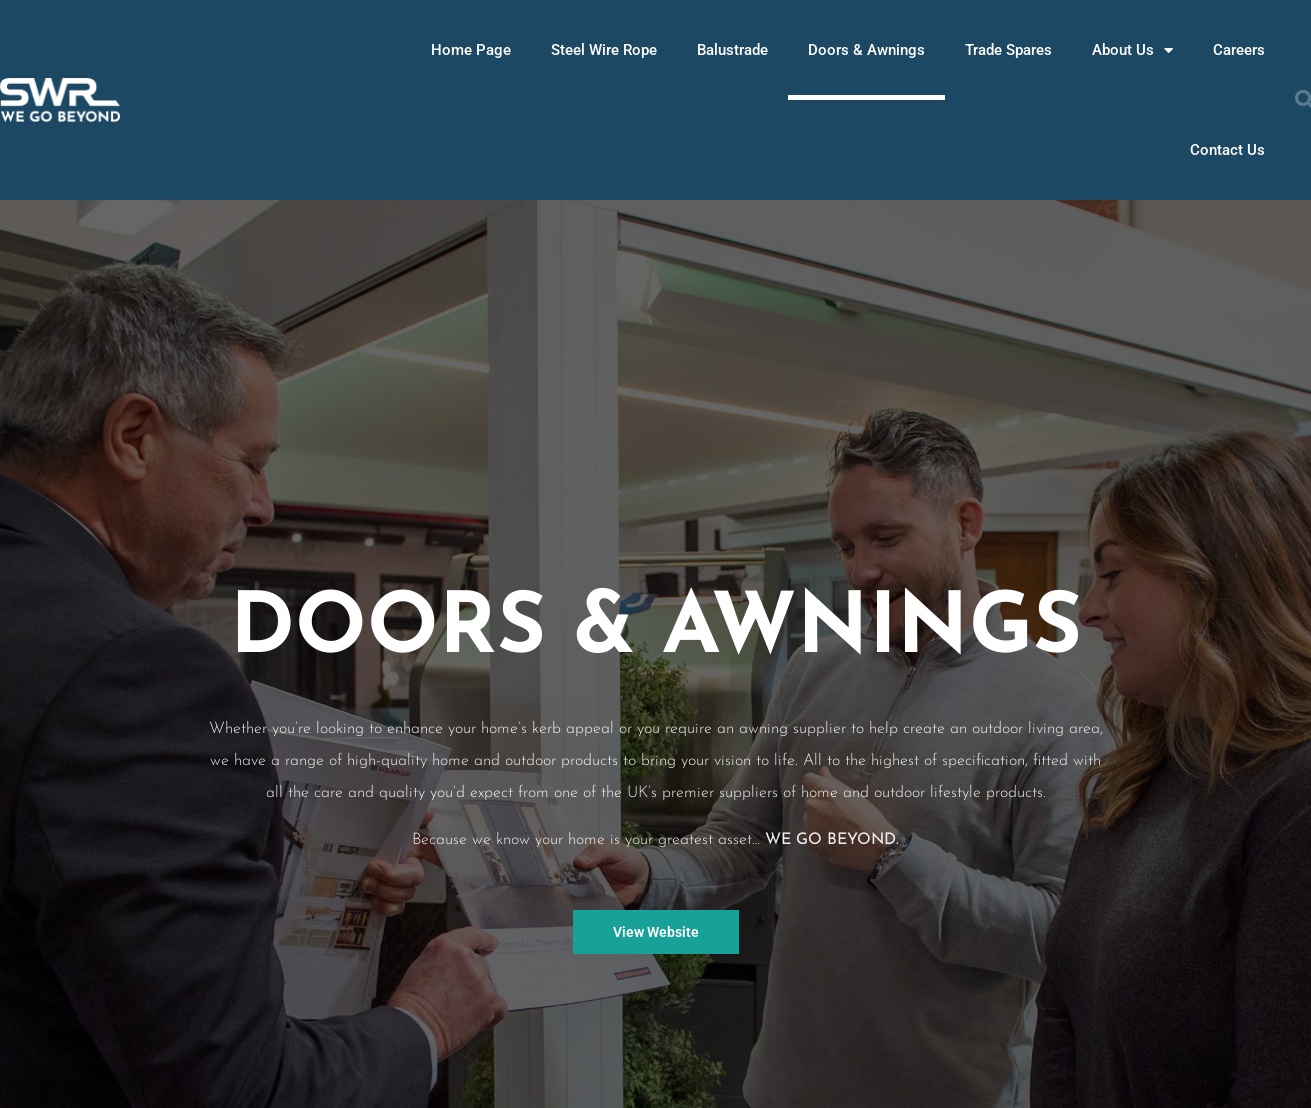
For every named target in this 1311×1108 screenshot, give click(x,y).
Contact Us (1227, 150)
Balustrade (732, 50)
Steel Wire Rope (604, 50)
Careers (1239, 50)
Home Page (471, 50)
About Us (1132, 50)
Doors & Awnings (866, 50)
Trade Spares (1008, 50)
